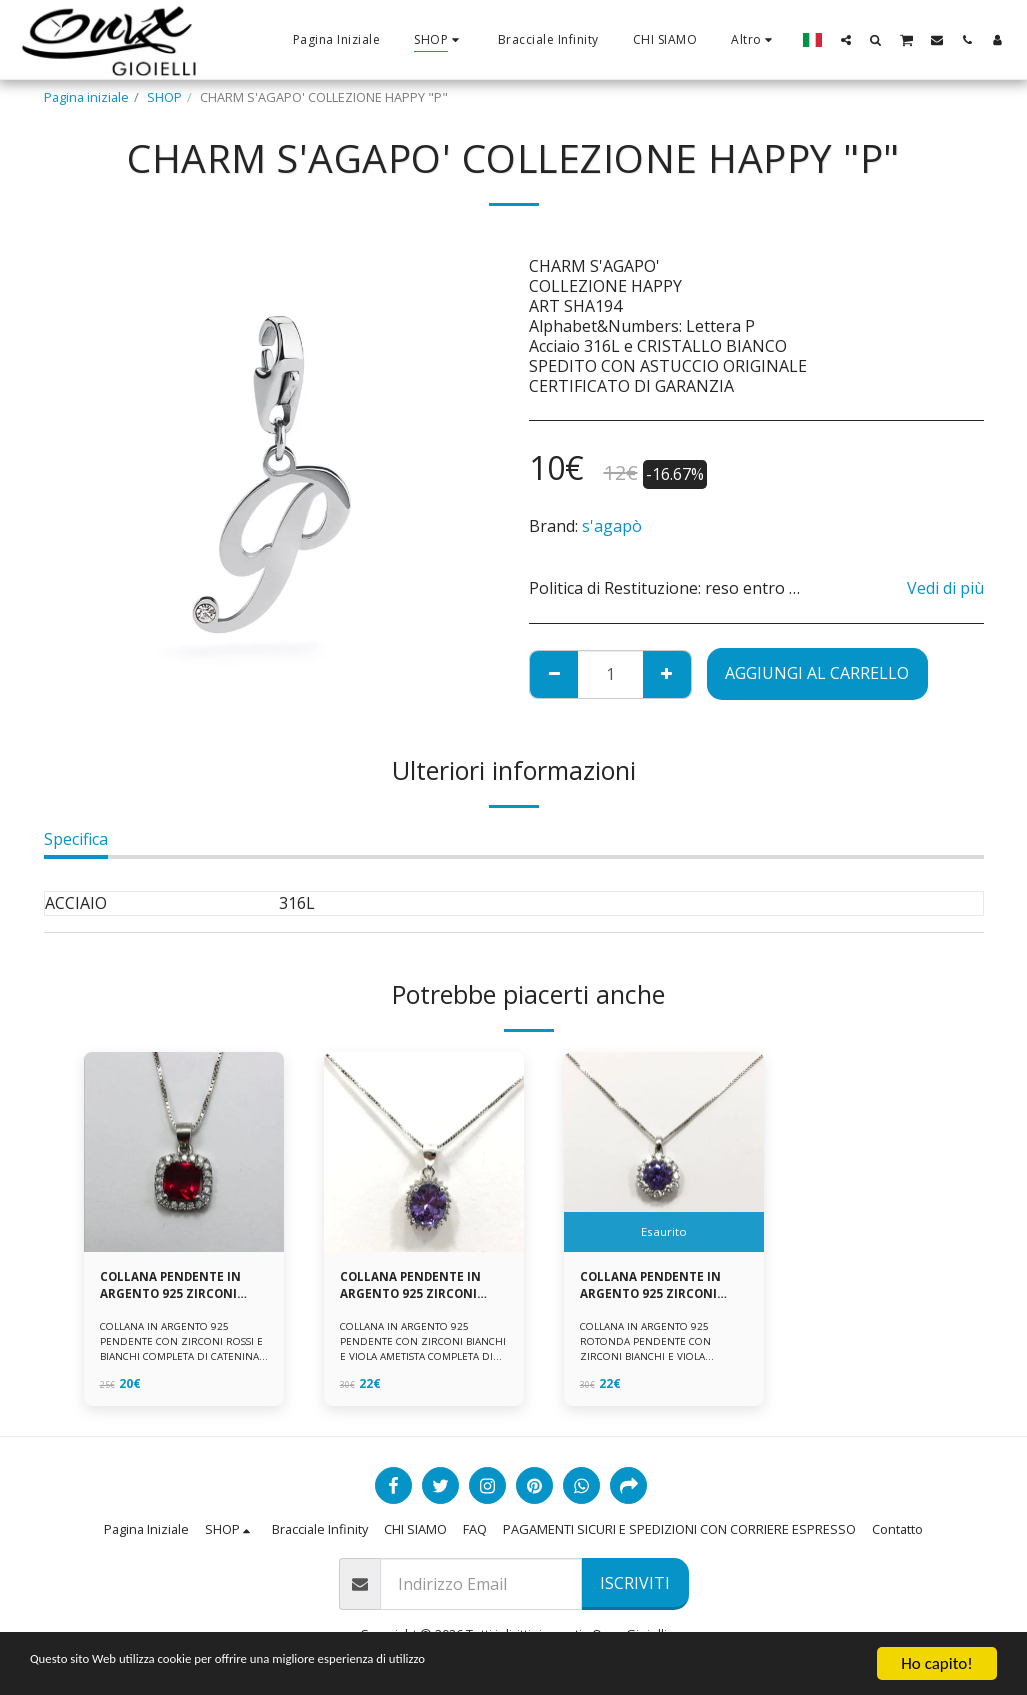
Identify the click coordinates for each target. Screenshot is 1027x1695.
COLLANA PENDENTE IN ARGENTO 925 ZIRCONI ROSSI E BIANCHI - (174, 1287)
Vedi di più (945, 588)
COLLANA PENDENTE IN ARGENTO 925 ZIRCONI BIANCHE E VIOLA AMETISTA (414, 1287)
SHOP (164, 97)
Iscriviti (635, 1583)
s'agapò (612, 526)
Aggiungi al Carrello (817, 673)
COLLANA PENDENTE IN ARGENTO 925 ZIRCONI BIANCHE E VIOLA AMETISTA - (654, 1287)
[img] (184, 1152)
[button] (846, 39)
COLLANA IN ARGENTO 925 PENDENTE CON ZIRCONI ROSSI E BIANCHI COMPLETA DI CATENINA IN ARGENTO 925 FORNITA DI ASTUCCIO (180, 1359)
